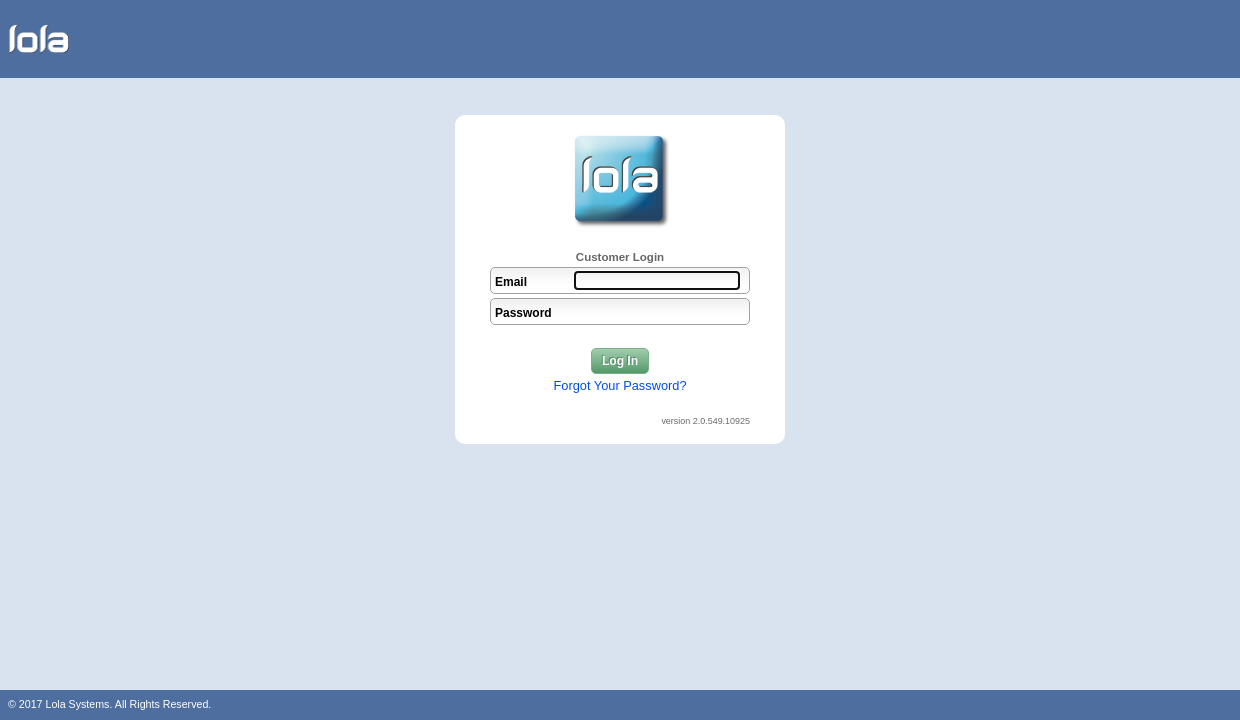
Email (511, 282)
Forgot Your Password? (619, 385)
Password (523, 313)
